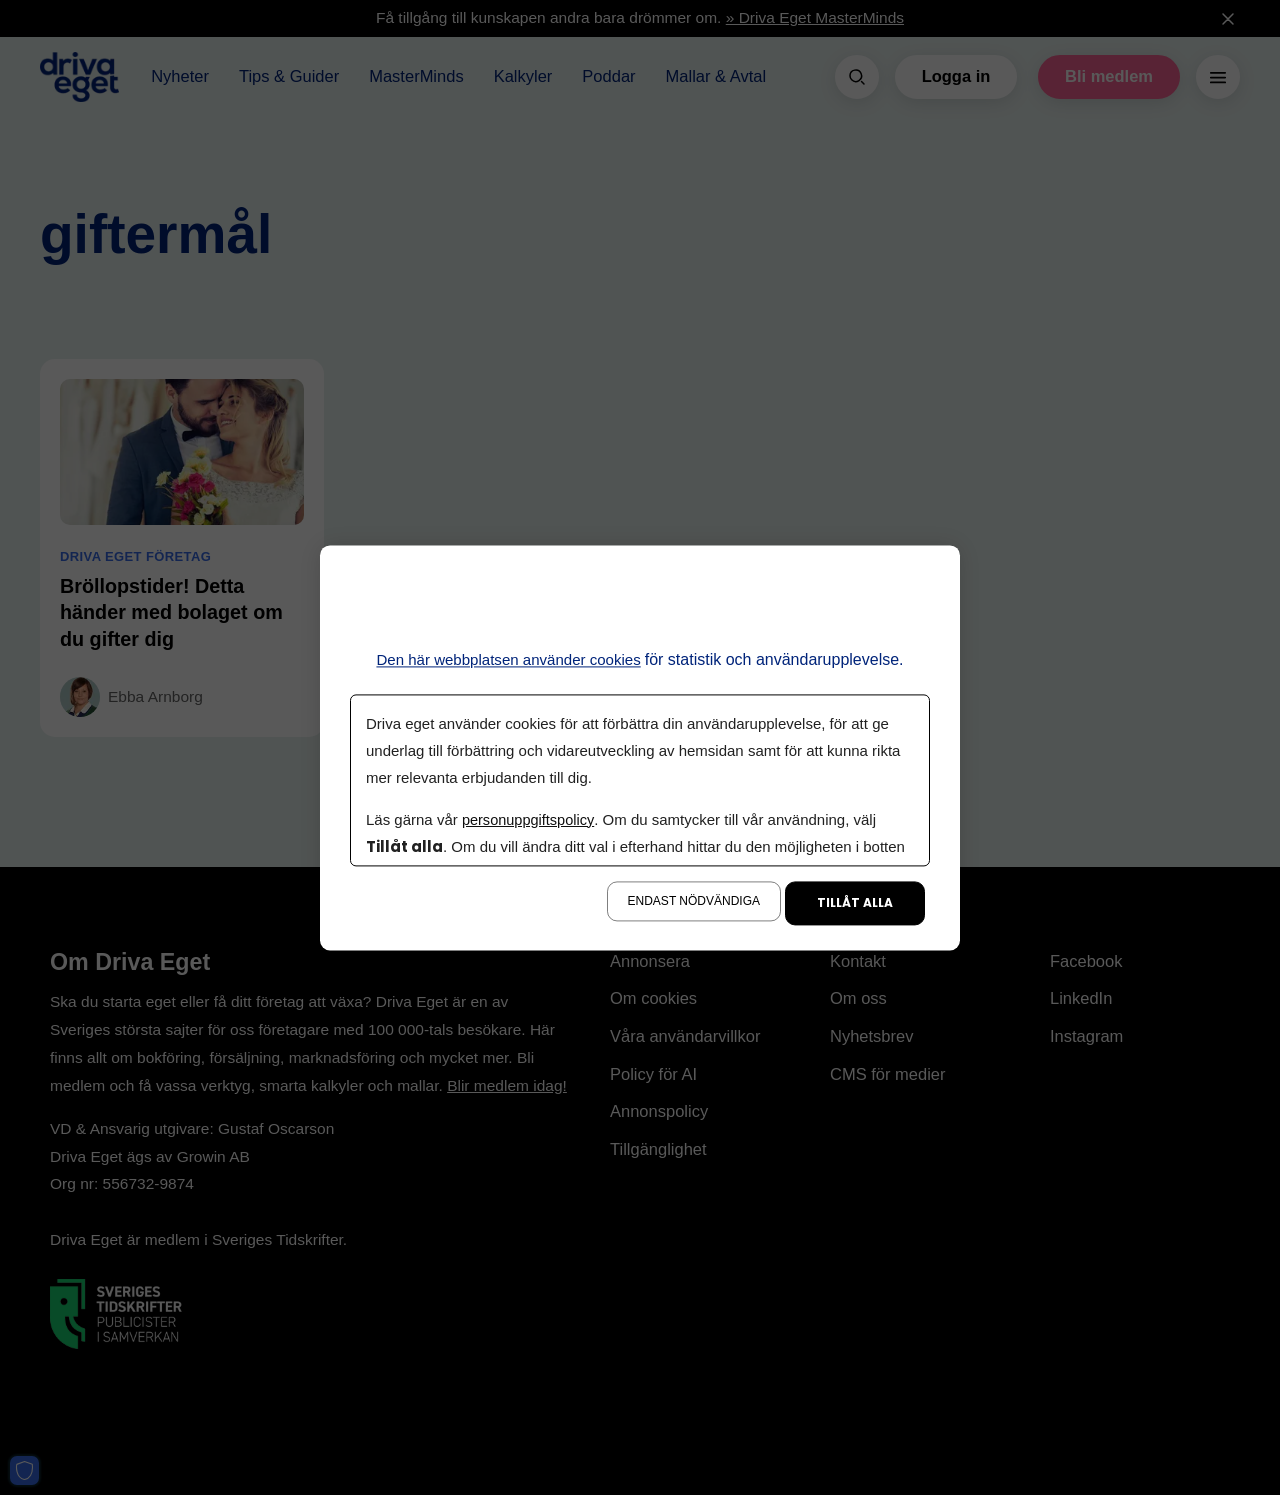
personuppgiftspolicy (530, 819)
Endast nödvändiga (694, 901)
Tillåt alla (855, 902)
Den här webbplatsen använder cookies (508, 659)
